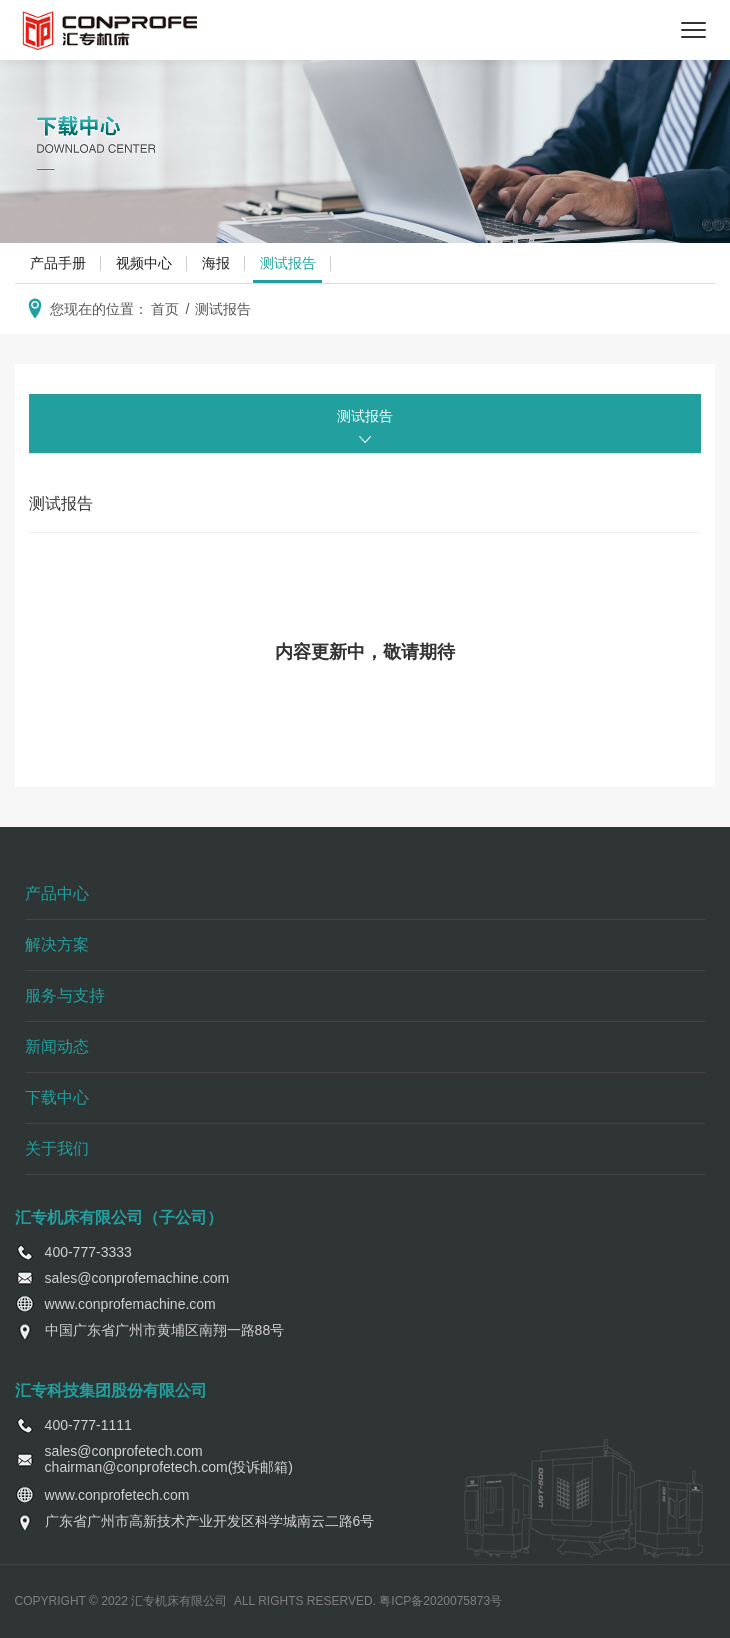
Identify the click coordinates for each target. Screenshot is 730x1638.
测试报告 (288, 263)
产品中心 (57, 893)
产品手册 (58, 263)
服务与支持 (65, 995)
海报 (216, 263)
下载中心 (57, 1097)
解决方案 (57, 944)
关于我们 (57, 1148)
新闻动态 (57, 1046)
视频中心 (144, 263)
